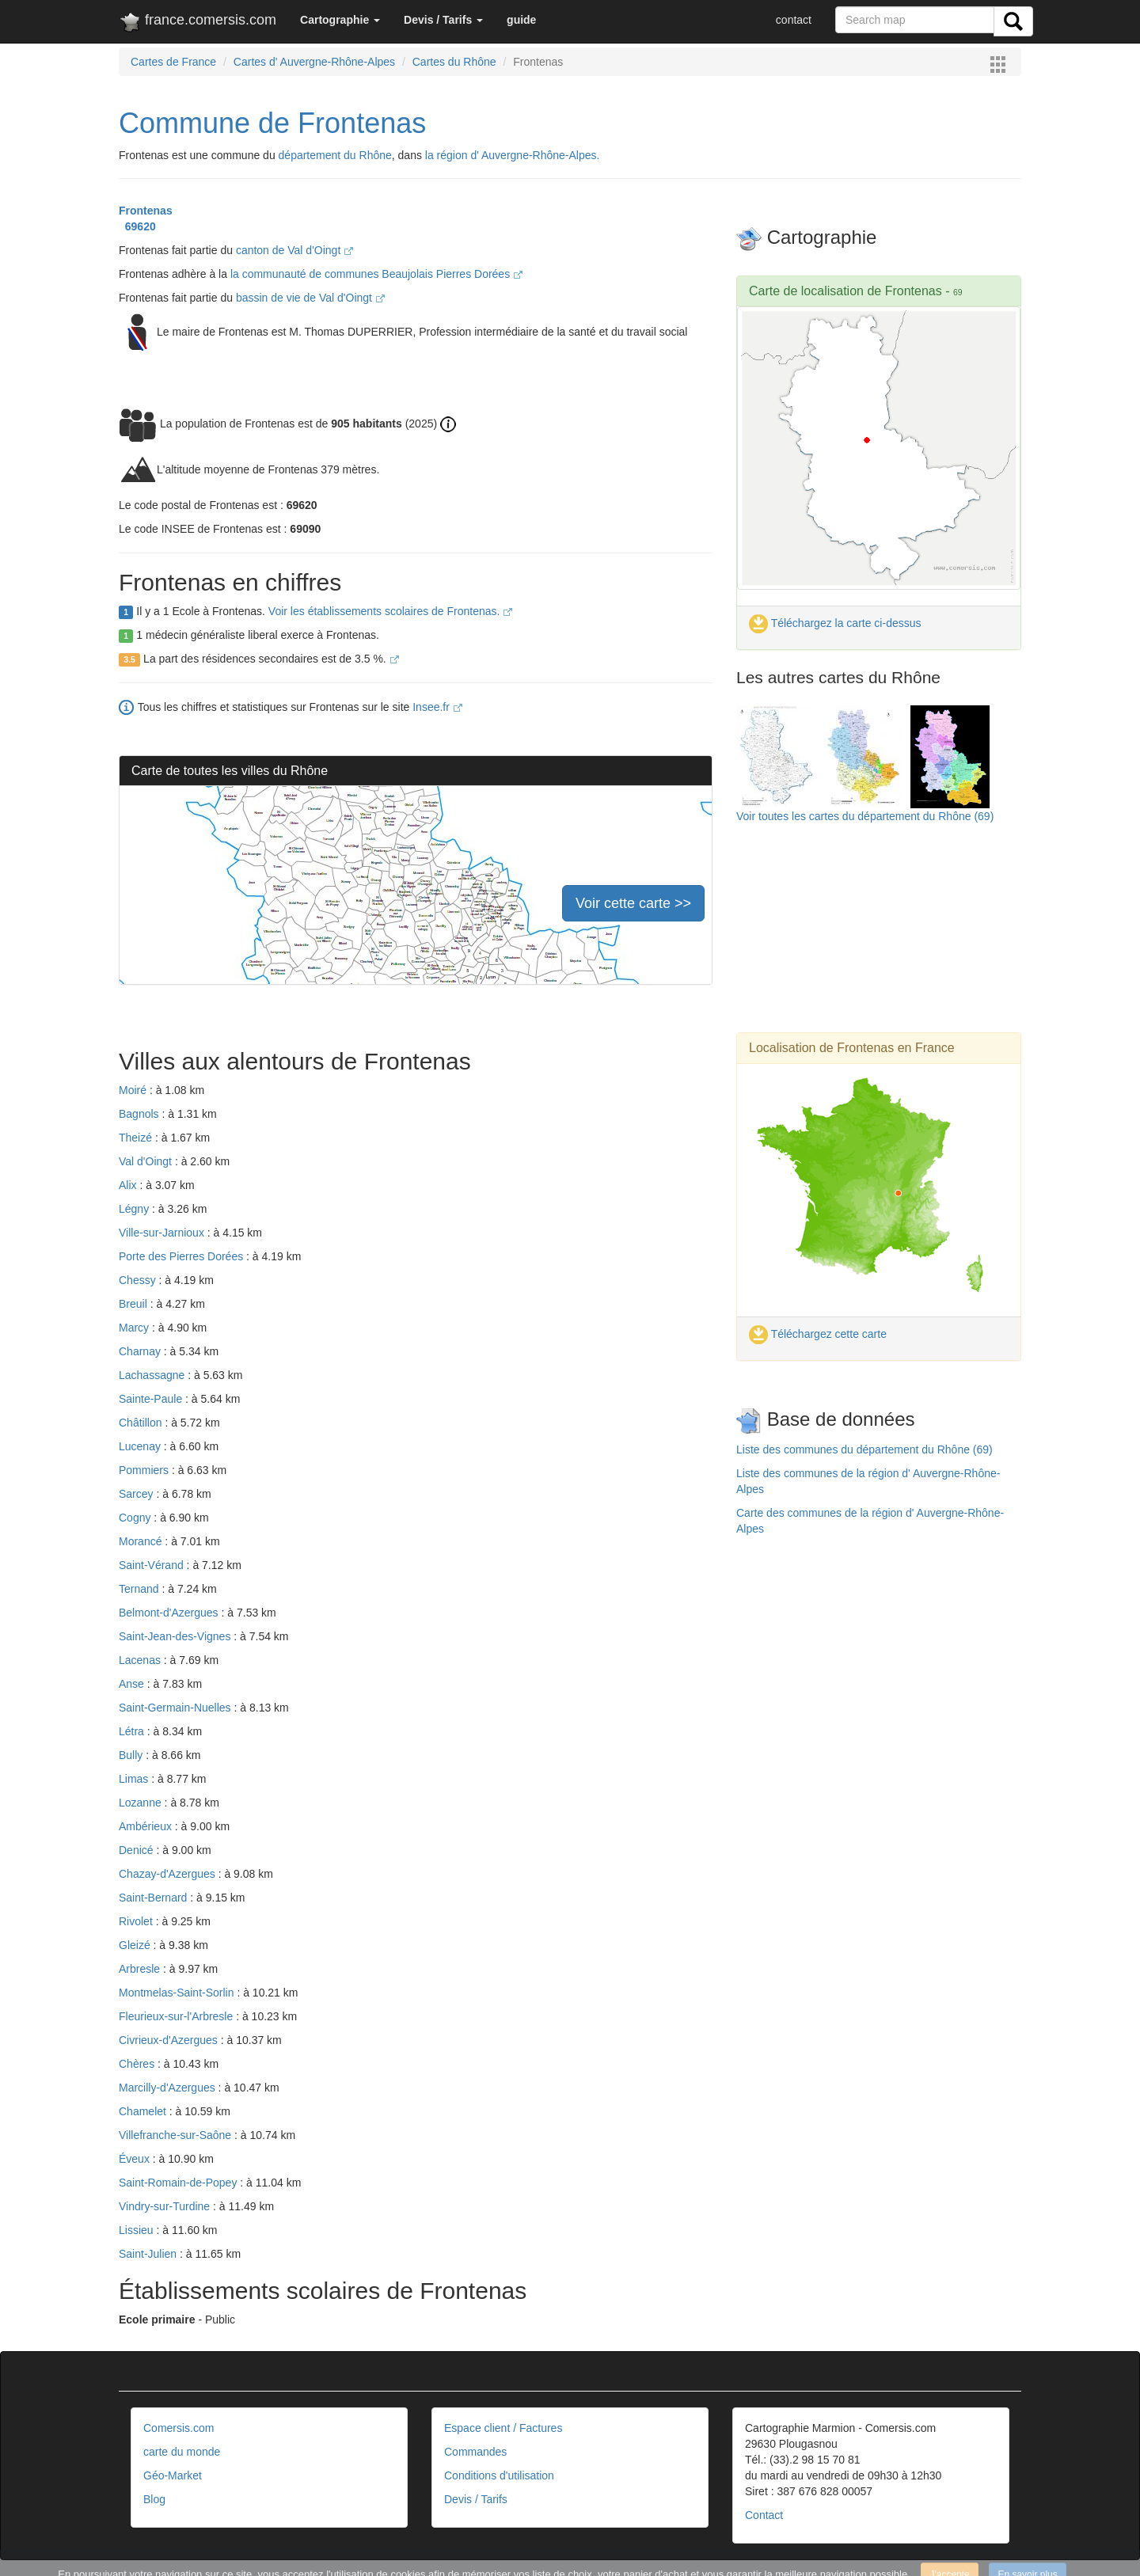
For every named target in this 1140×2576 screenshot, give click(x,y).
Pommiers (145, 1470)
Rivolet (137, 1921)
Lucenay (141, 1446)
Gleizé (136, 1945)
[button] (340, 20)
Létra (133, 1731)
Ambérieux (147, 1826)
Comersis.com (178, 2428)
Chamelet (144, 2111)
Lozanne (142, 1802)
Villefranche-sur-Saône (176, 2135)
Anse (133, 1683)
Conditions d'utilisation (499, 2475)
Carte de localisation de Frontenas (845, 291)
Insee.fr (437, 707)
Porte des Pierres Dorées (182, 1256)
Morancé (142, 1541)
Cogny (136, 1517)
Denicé (137, 1850)
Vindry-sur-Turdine (166, 2206)
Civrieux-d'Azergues (170, 2040)
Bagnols (140, 1114)
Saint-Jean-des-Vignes (176, 1636)
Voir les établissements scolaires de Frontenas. (390, 611)
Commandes (475, 2451)
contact (793, 19)
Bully (132, 1755)
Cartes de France (173, 61)
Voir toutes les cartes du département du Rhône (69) (865, 816)
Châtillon (142, 1422)
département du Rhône (335, 155)
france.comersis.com (197, 23)
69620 (137, 226)
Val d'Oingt (147, 1161)
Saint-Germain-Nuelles (176, 1707)
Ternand (140, 1588)
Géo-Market (172, 2475)
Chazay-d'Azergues (168, 1873)
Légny (135, 1209)
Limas (135, 1778)
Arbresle (141, 1968)
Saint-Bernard (154, 1897)
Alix (129, 1185)
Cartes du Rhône (454, 61)
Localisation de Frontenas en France (852, 1047)
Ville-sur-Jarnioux (163, 1232)
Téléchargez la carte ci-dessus (835, 623)
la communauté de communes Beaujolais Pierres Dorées (376, 274)
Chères (138, 2063)
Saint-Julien (149, 2253)
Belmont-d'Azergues (170, 1612)
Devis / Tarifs (475, 2499)
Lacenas (141, 1660)
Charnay (141, 1351)
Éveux (136, 2158)
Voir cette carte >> (633, 903)
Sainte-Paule (152, 1398)
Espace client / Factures (503, 2428)
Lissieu (137, 2230)
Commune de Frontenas (272, 123)
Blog (154, 2499)
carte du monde (181, 2451)
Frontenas (146, 210)
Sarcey (137, 1493)
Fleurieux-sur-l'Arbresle (177, 2016)
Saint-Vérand (153, 1565)
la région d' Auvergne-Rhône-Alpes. (512, 155)
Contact (764, 2515)
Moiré (134, 1090)
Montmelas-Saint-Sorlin (178, 1992)
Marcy (135, 1327)
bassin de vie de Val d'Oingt (310, 297)
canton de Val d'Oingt (294, 250)
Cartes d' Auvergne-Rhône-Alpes (314, 61)
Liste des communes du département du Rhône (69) (864, 1449)
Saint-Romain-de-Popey (179, 2182)
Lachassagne (153, 1375)
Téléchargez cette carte (818, 1334)
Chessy (139, 1280)
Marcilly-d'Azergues (168, 2087)
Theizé (137, 1137)
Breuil (134, 1303)
